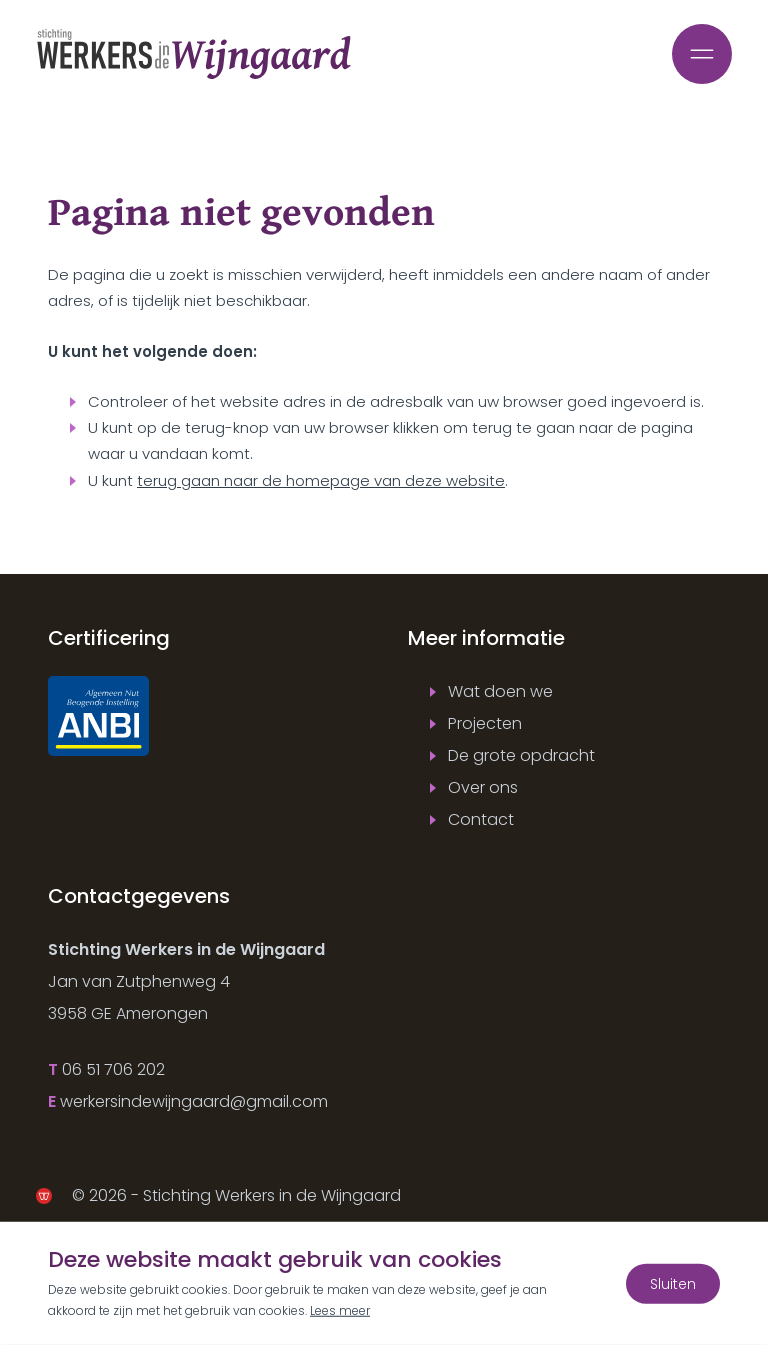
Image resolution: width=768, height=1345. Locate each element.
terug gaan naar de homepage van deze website (321, 480)
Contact (481, 819)
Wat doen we (500, 691)
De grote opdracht (521, 755)
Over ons (483, 787)
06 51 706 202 (113, 1069)
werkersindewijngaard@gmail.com (194, 1101)
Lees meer (340, 1310)
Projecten (485, 723)
